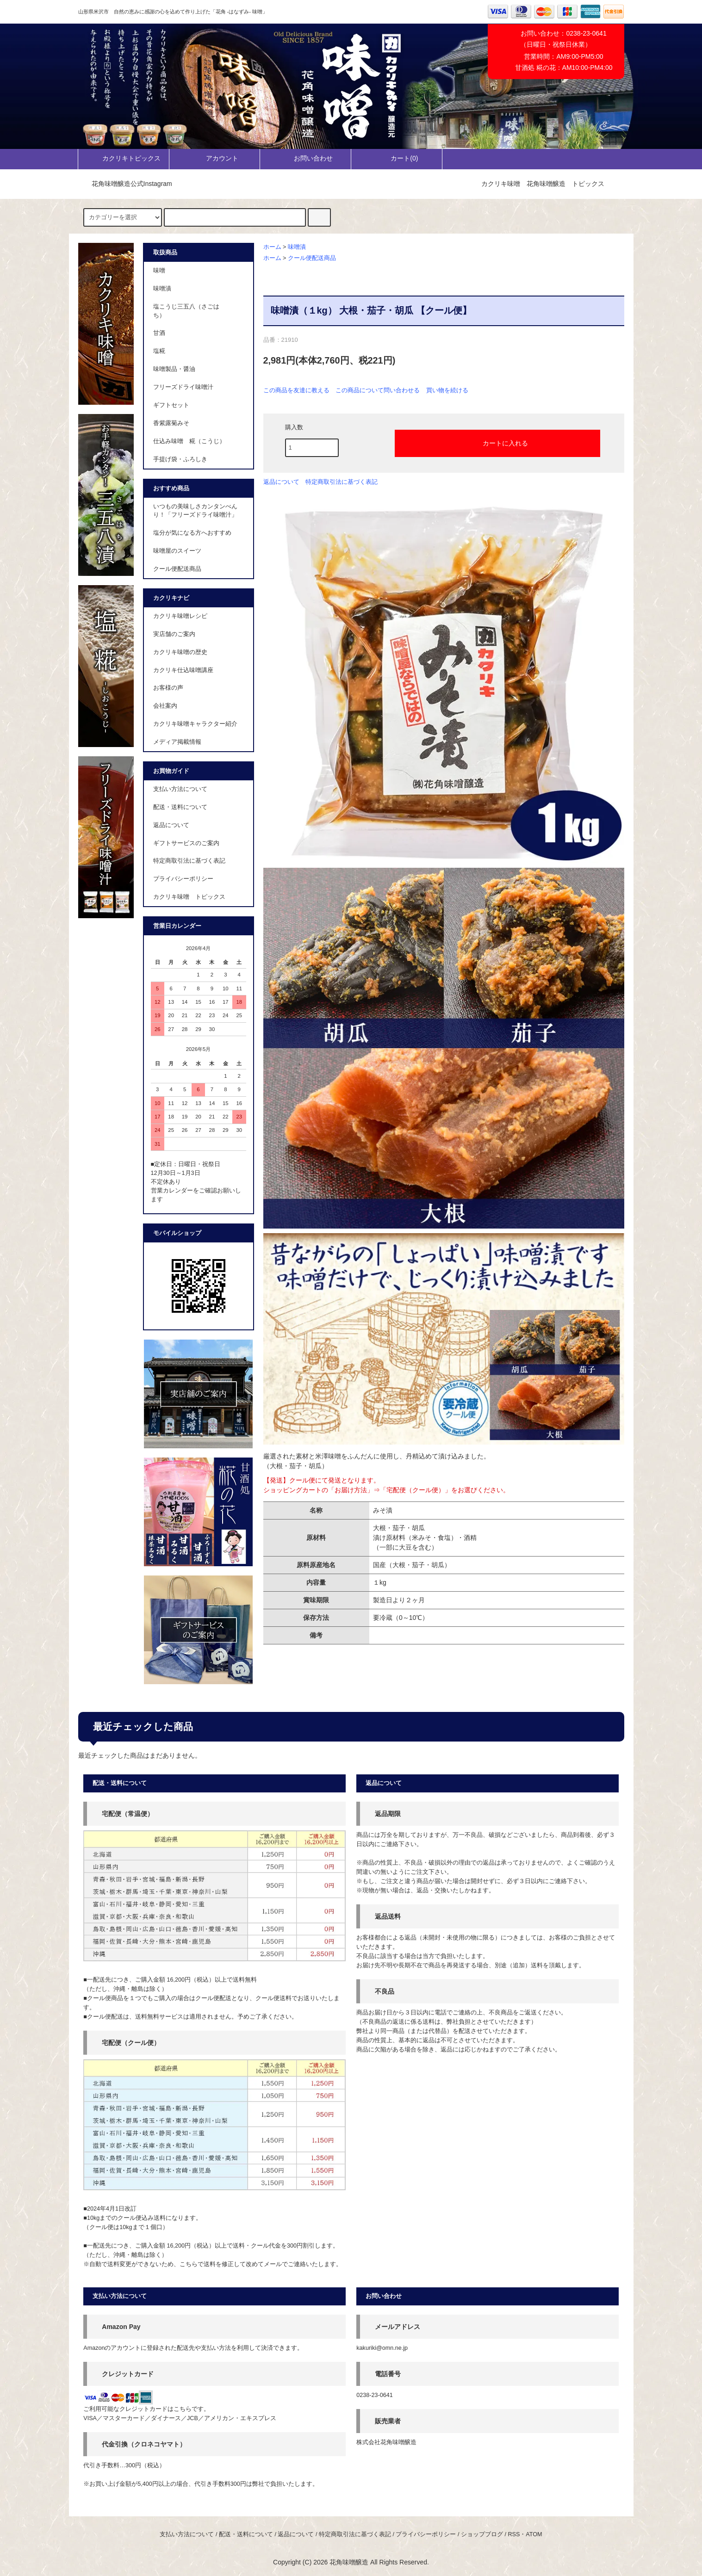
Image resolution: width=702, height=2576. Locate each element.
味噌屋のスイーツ (177, 551)
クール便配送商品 (312, 258)
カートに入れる (497, 442)
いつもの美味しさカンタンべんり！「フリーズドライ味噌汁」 (195, 511)
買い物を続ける (447, 390)
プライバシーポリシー (183, 879)
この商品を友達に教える (296, 390)
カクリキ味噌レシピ (180, 616)
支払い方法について (180, 789)
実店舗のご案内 (174, 634)
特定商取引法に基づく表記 (341, 481)
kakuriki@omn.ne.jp (382, 2348)
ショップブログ (482, 2534)
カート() (396, 158)
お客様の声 (168, 688)
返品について (281, 481)
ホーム (272, 247)
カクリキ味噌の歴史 (180, 652)
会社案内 (165, 706)
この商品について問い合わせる (377, 390)
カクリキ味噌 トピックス (189, 897)
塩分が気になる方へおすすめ (192, 533)
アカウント (214, 158)
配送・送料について (180, 807)
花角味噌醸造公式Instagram (126, 183)
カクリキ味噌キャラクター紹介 (195, 724)
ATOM (534, 2534)
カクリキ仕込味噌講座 (183, 670)
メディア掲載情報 (177, 742)
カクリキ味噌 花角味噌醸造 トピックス (542, 183)
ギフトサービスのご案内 (186, 843)
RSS (514, 2534)
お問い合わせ (305, 158)
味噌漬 (297, 247)
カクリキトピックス (124, 158)
